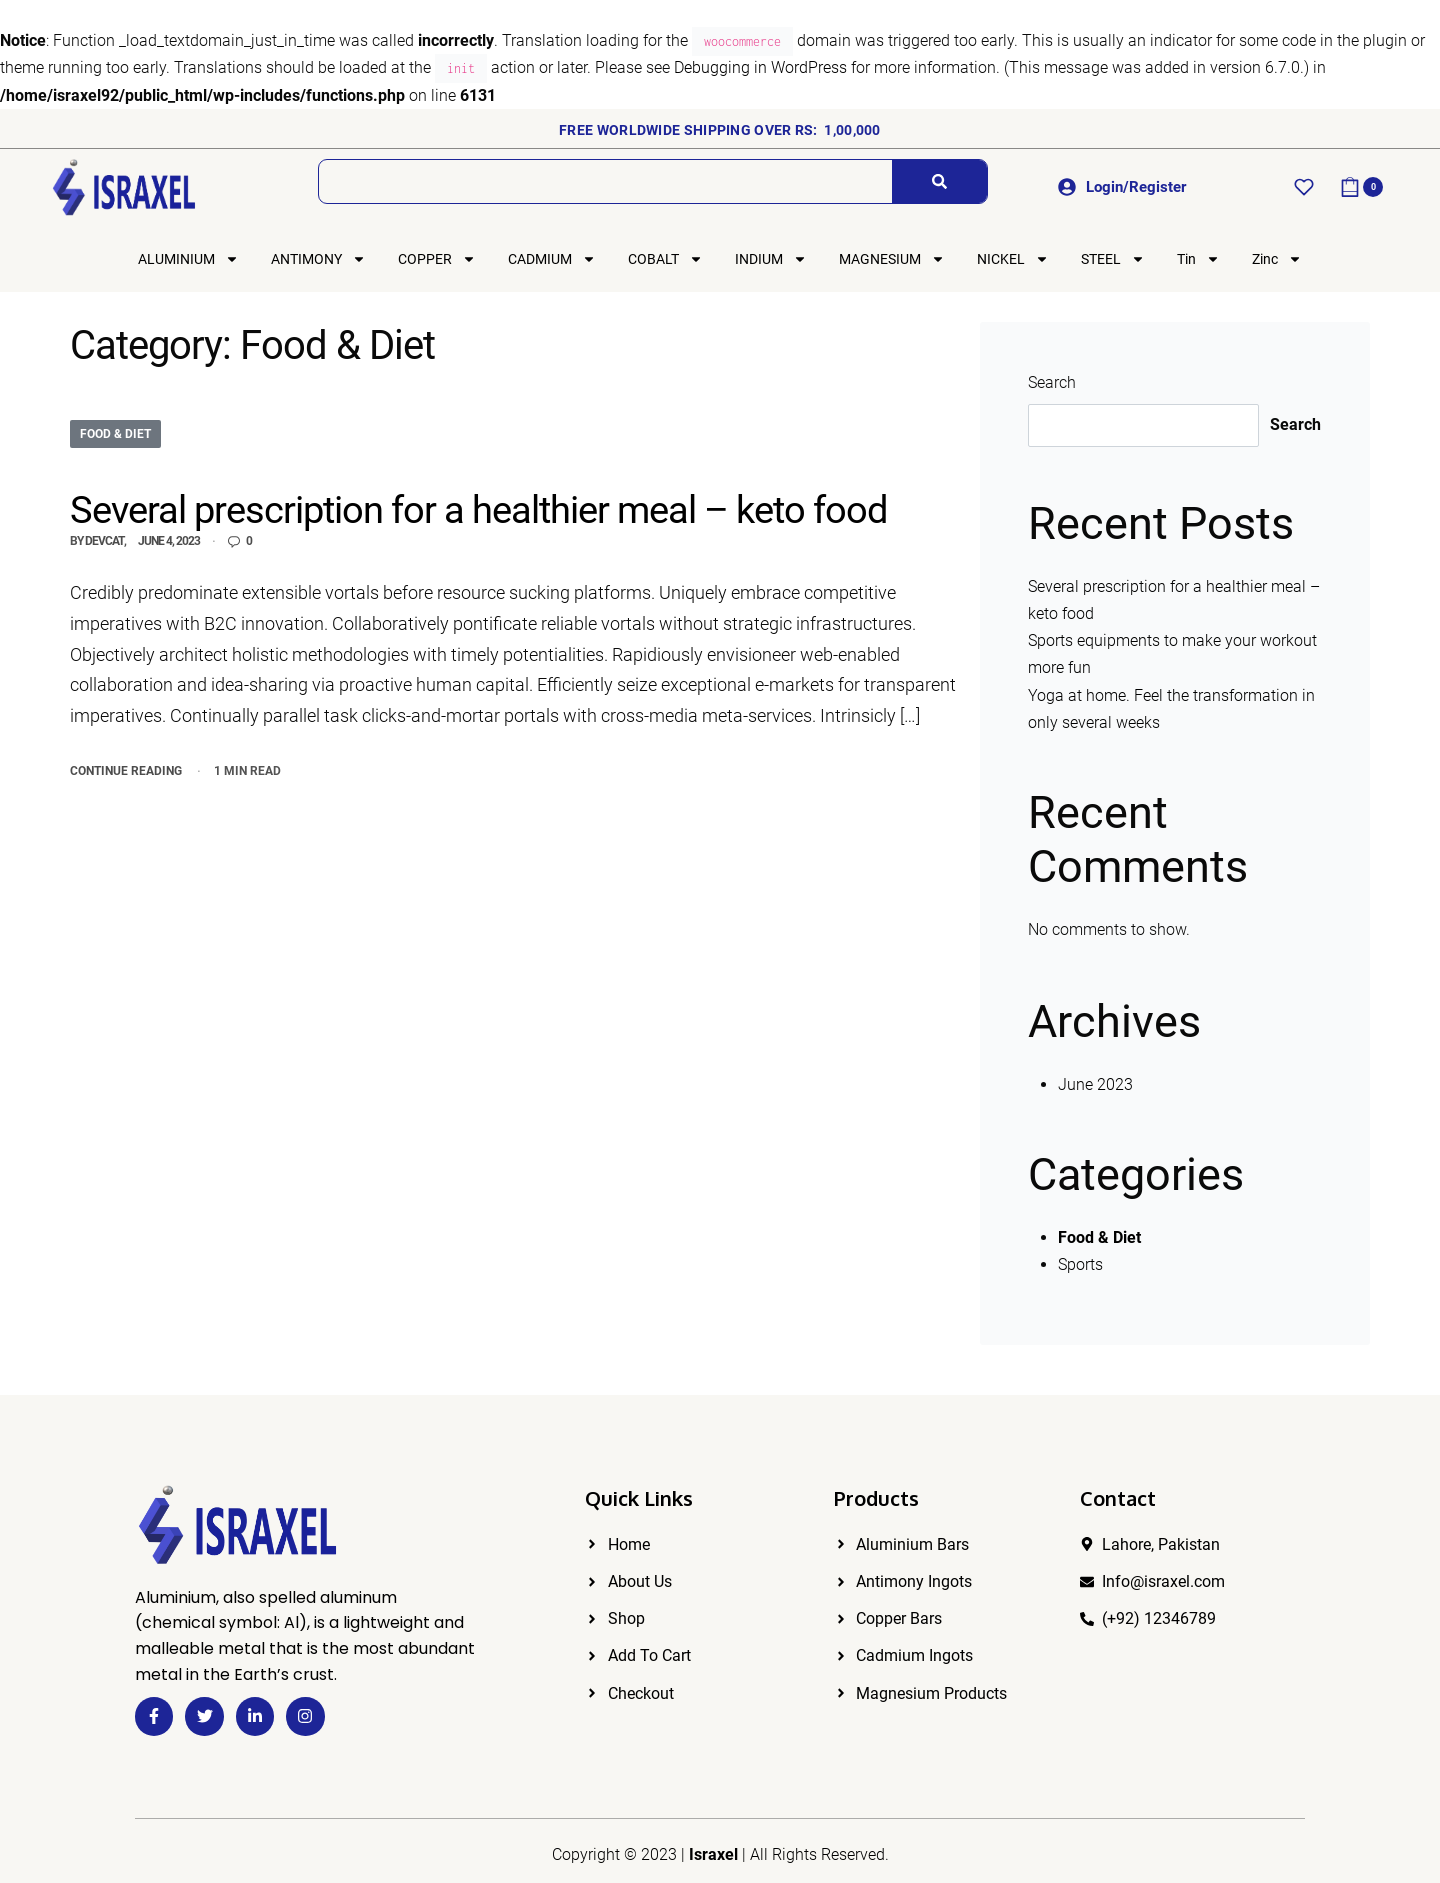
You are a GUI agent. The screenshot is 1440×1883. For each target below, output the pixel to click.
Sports (1080, 1264)
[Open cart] (1361, 187)
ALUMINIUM (188, 259)
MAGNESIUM (892, 259)
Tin (1198, 259)
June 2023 (1095, 1084)
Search (1052, 382)
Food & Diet (115, 434)
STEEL (1113, 259)
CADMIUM (552, 259)
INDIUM (771, 259)
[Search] (939, 181)
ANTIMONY (318, 259)
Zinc (1277, 259)
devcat (104, 541)
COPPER (437, 259)
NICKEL (1013, 259)
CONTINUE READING (126, 769)
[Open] (1304, 187)
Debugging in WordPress (760, 67)
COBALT (665, 259)
